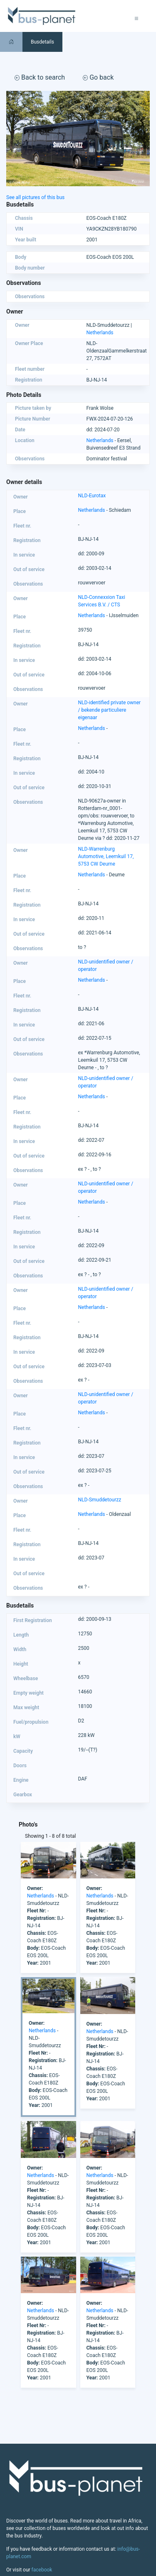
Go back (98, 77)
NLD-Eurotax (92, 496)
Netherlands (100, 333)
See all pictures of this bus (35, 197)
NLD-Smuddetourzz (99, 1500)
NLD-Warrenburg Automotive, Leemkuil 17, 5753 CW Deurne (106, 856)
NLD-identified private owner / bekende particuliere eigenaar (109, 710)
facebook (42, 2570)
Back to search (40, 77)
